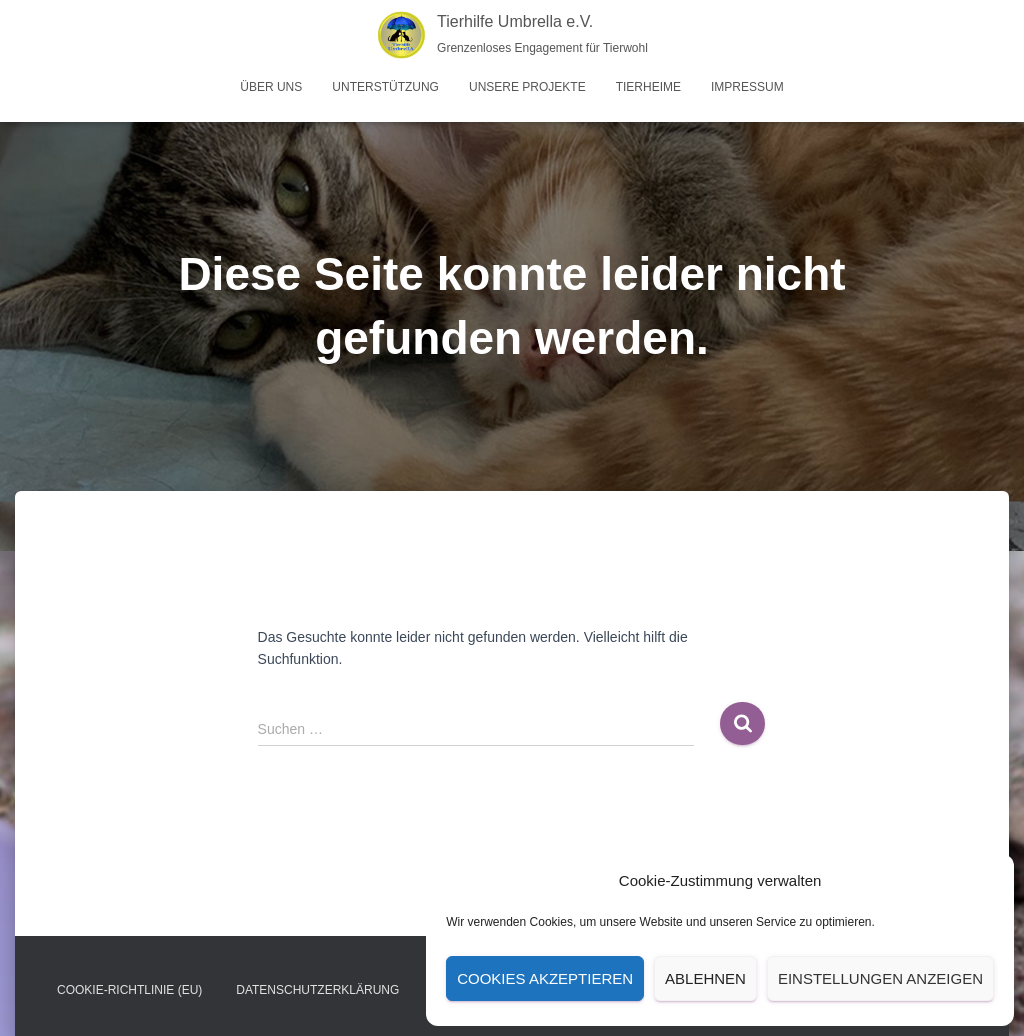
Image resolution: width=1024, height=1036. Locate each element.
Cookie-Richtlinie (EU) (129, 990)
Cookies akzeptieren (545, 978)
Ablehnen (705, 978)
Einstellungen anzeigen (880, 978)
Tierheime (648, 87)
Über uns (271, 87)
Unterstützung (385, 87)
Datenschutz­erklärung (317, 990)
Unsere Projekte (527, 87)
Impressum (747, 87)
